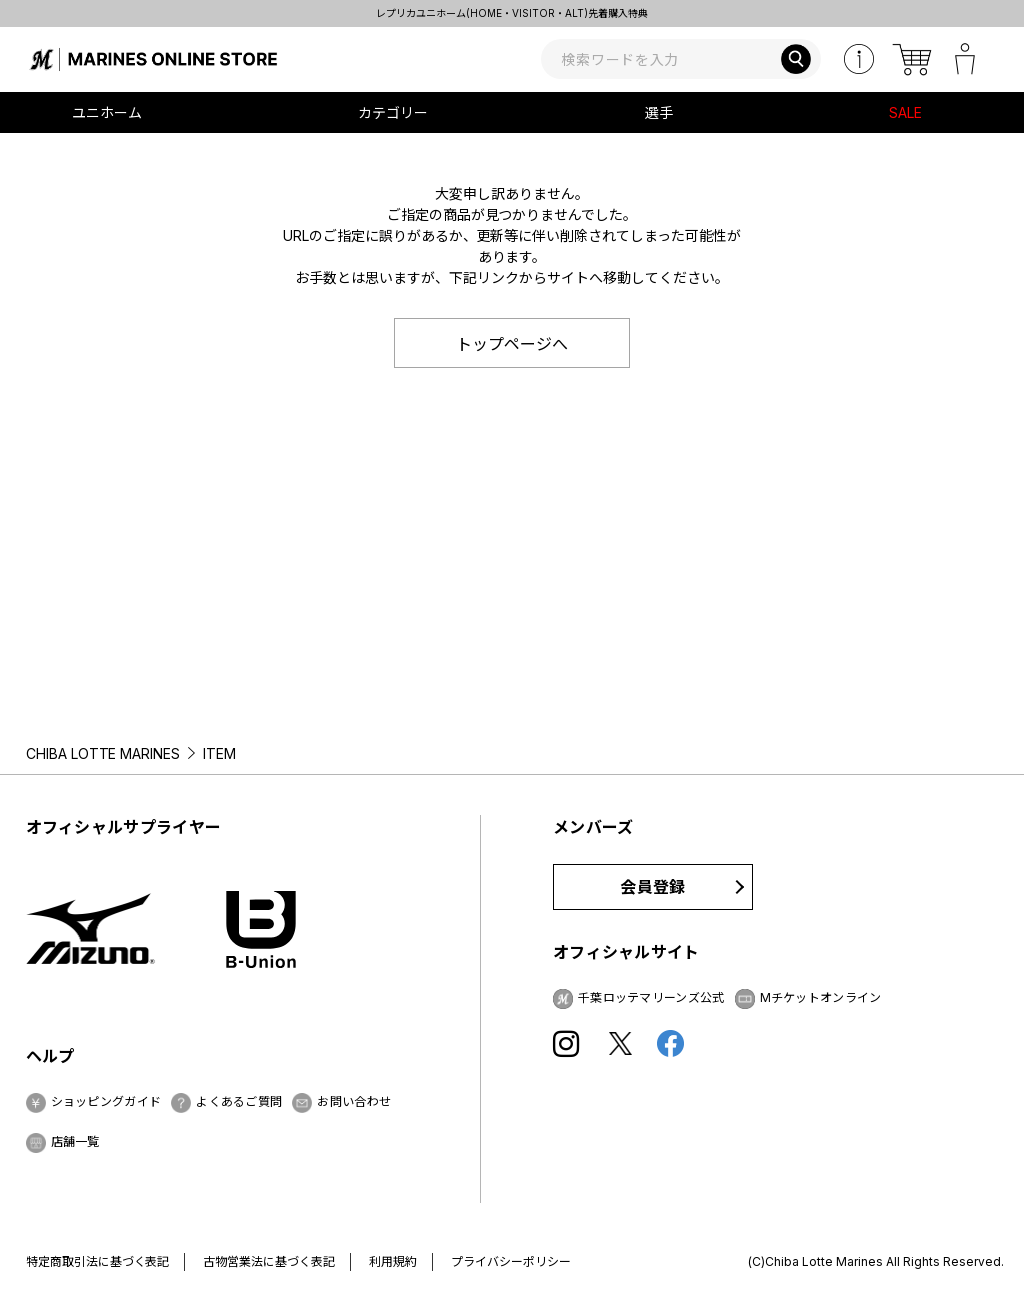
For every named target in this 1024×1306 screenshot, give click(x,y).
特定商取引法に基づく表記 (98, 1261)
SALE (905, 112)
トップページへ (512, 344)
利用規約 (393, 1261)
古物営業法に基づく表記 (269, 1261)
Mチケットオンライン (821, 997)
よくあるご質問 (239, 1101)
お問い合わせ (354, 1101)
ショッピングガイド (106, 1101)
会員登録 (652, 887)
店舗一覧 (75, 1141)
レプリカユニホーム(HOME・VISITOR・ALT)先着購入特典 (512, 13)
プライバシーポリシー (511, 1261)
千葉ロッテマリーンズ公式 (651, 997)
